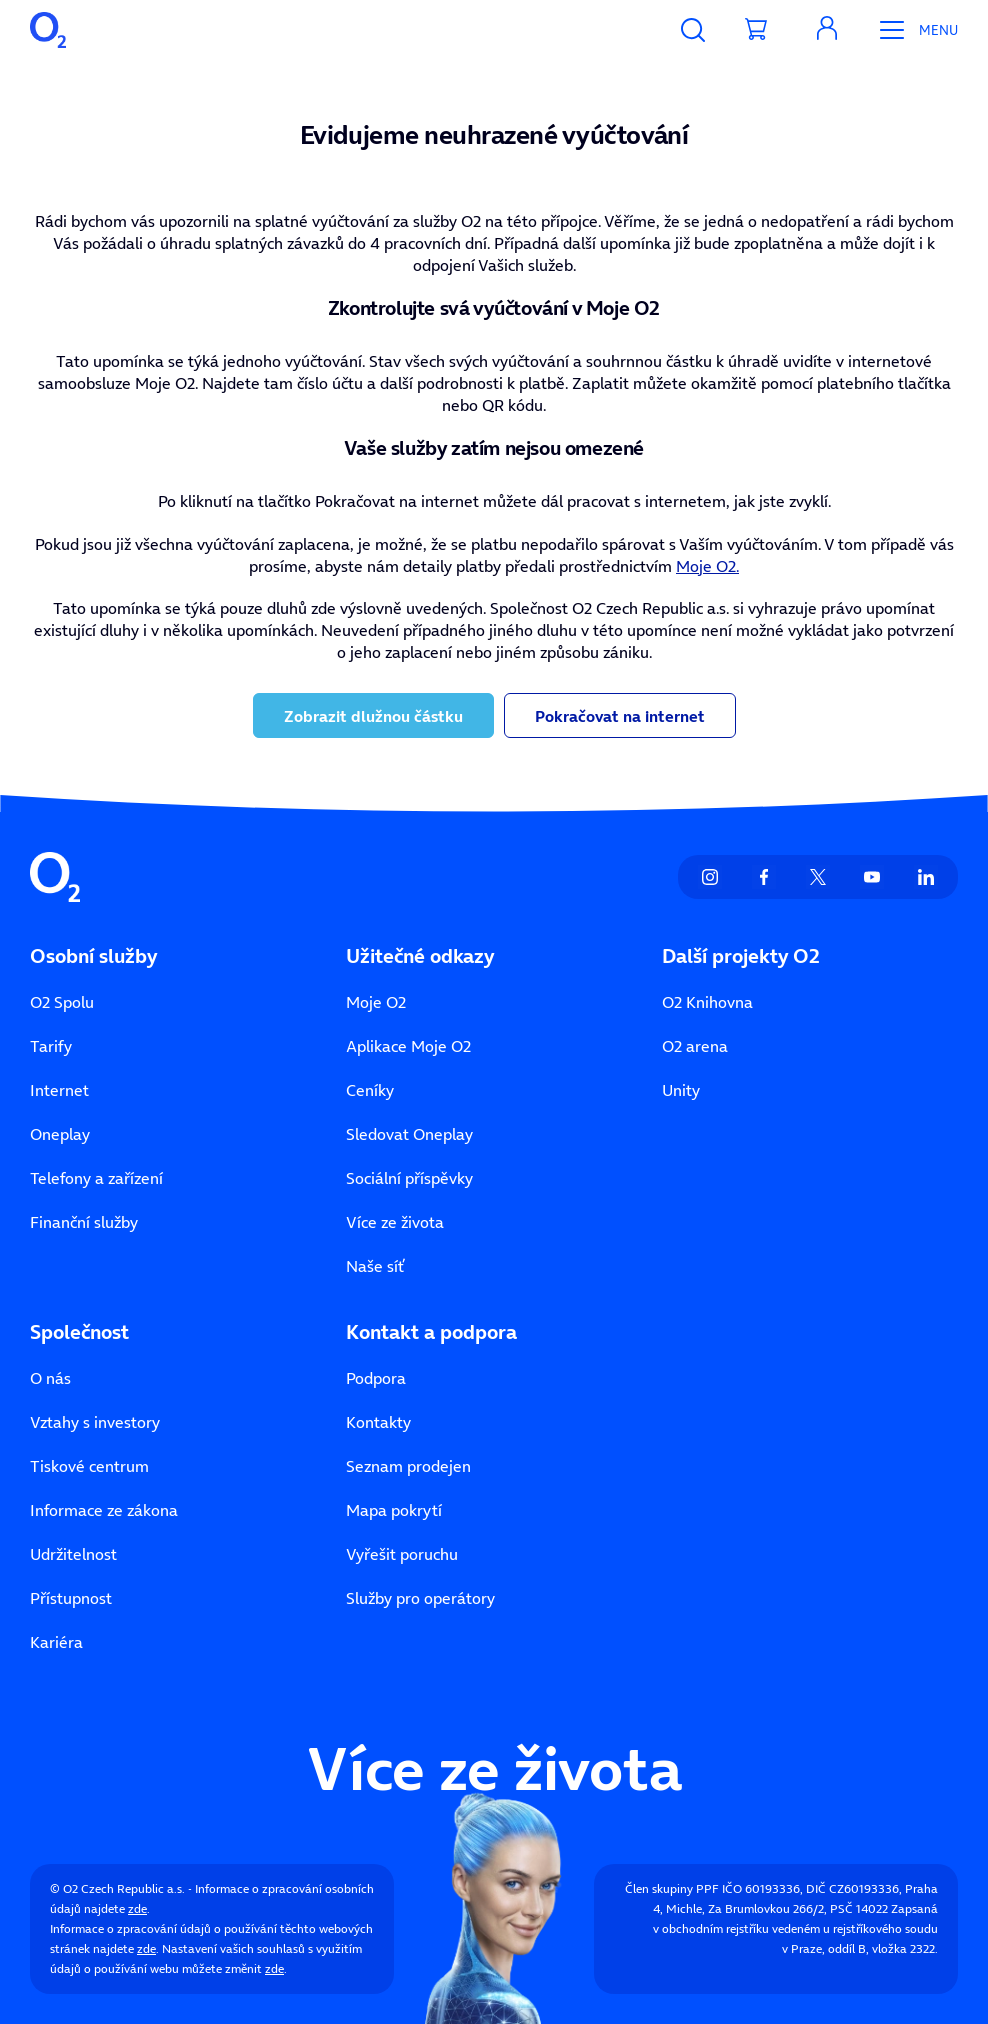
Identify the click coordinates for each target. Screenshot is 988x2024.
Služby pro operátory (420, 1598)
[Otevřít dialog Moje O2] (827, 30)
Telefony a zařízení (96, 1178)
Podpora (376, 1378)
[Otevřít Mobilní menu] (911, 30)
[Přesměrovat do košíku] (757, 30)
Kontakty (378, 1422)
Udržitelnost (73, 1554)
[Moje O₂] (827, 30)
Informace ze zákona (104, 1510)
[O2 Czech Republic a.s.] (48, 30)
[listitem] (710, 877)
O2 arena (695, 1046)
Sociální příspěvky (409, 1178)
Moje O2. (707, 566)
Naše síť (375, 1266)
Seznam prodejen (408, 1466)
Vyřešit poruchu (402, 1554)
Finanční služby (84, 1222)
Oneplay (60, 1134)
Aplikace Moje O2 (408, 1046)
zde (137, 1908)
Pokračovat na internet (620, 716)
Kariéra (56, 1642)
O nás (50, 1378)
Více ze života (395, 1222)
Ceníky (370, 1090)
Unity (681, 1090)
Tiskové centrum (89, 1466)
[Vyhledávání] (693, 30)
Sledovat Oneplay (409, 1134)
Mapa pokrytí (394, 1510)
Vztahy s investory (95, 1422)
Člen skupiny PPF (672, 1888)
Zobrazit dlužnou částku (373, 716)
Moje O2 (376, 1002)
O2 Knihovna (707, 1002)
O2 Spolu (62, 1002)
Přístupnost (71, 1598)
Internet (59, 1090)
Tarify (51, 1046)
